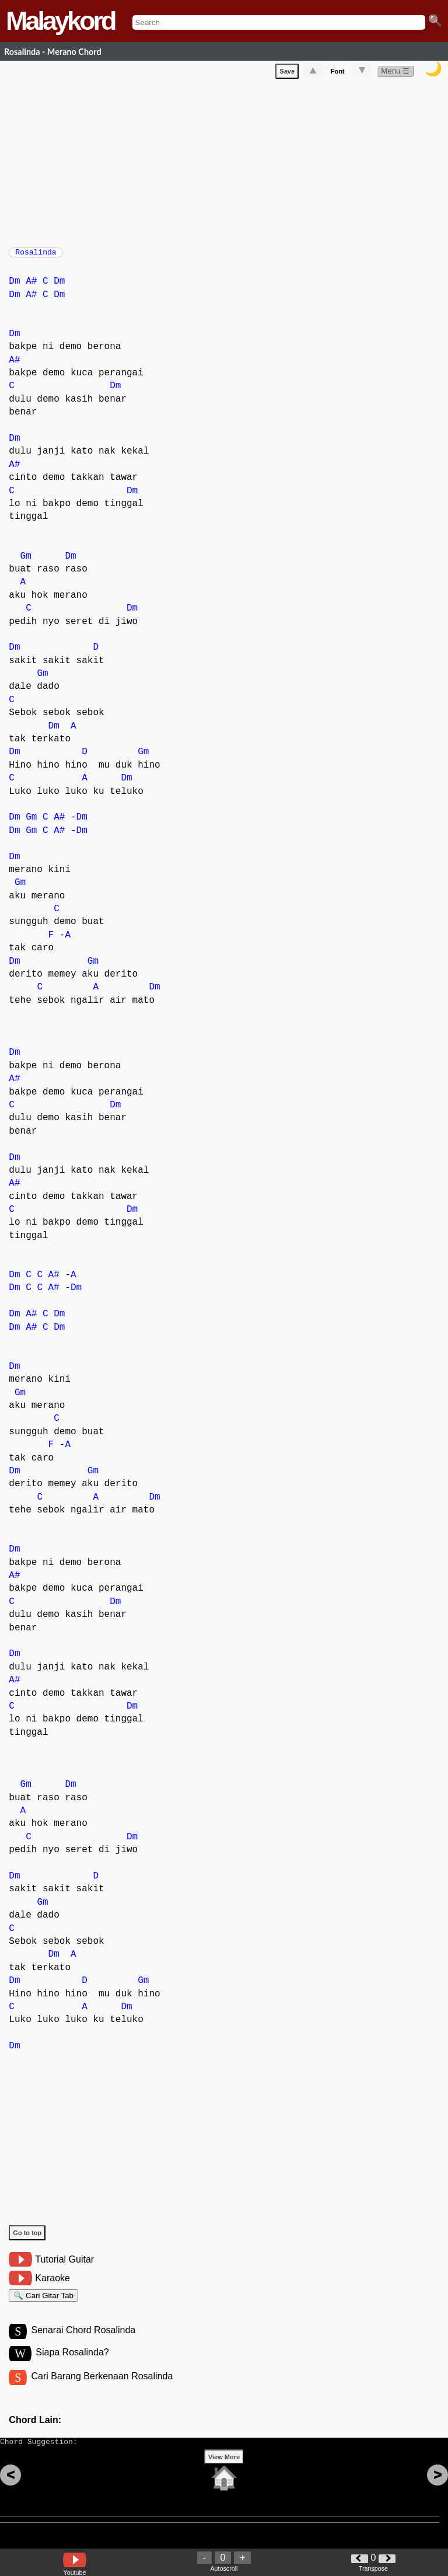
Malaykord (60, 21)
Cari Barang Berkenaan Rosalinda (102, 2389)
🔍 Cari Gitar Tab (43, 2303)
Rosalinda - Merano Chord (53, 52)
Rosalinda (35, 255)
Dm (14, 287)
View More (224, 2475)
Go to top (27, 2238)
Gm (26, 562)
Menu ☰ (395, 73)
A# (31, 287)
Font (338, 73)
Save (287, 73)
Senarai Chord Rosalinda (83, 2341)
